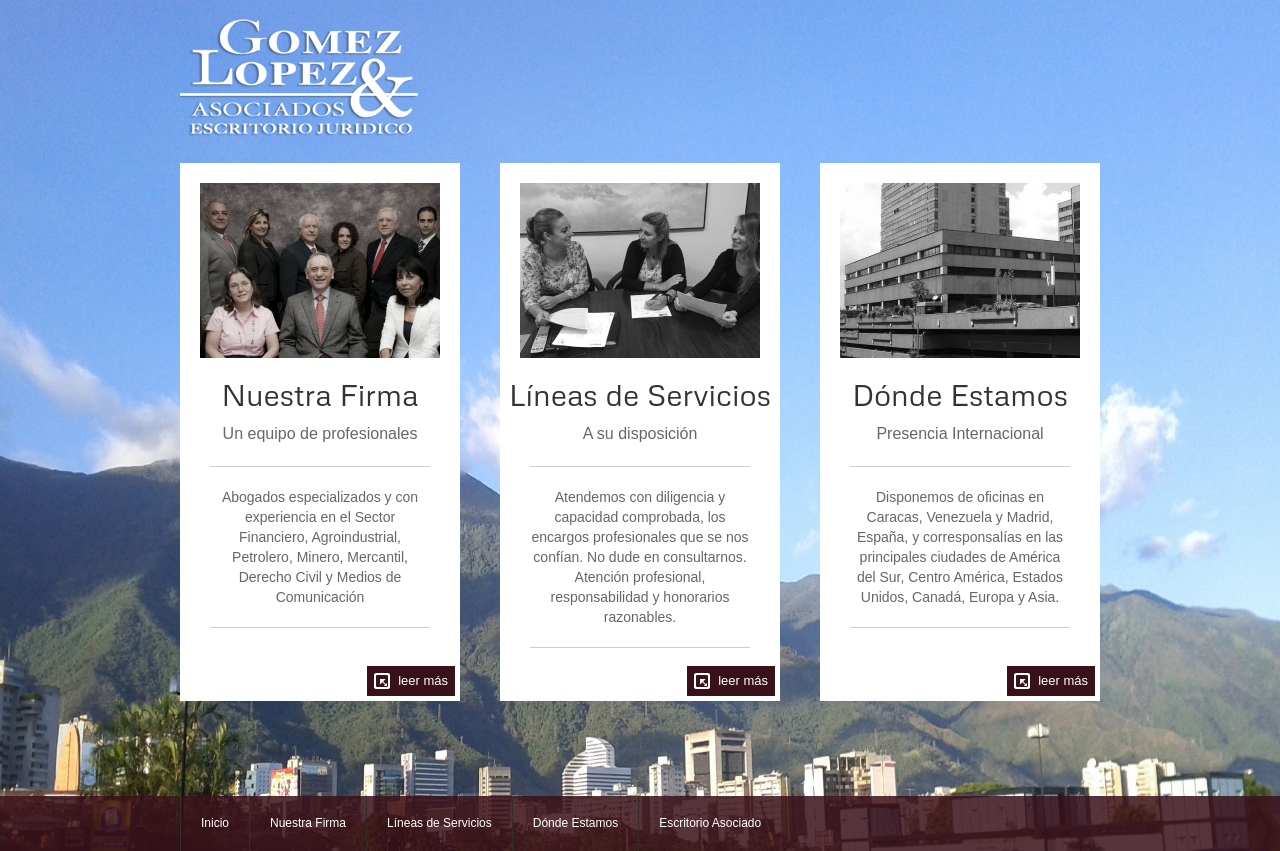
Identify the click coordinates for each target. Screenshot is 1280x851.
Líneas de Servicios (439, 823)
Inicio (215, 823)
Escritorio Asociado (710, 823)
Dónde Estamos (575, 823)
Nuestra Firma (308, 823)
